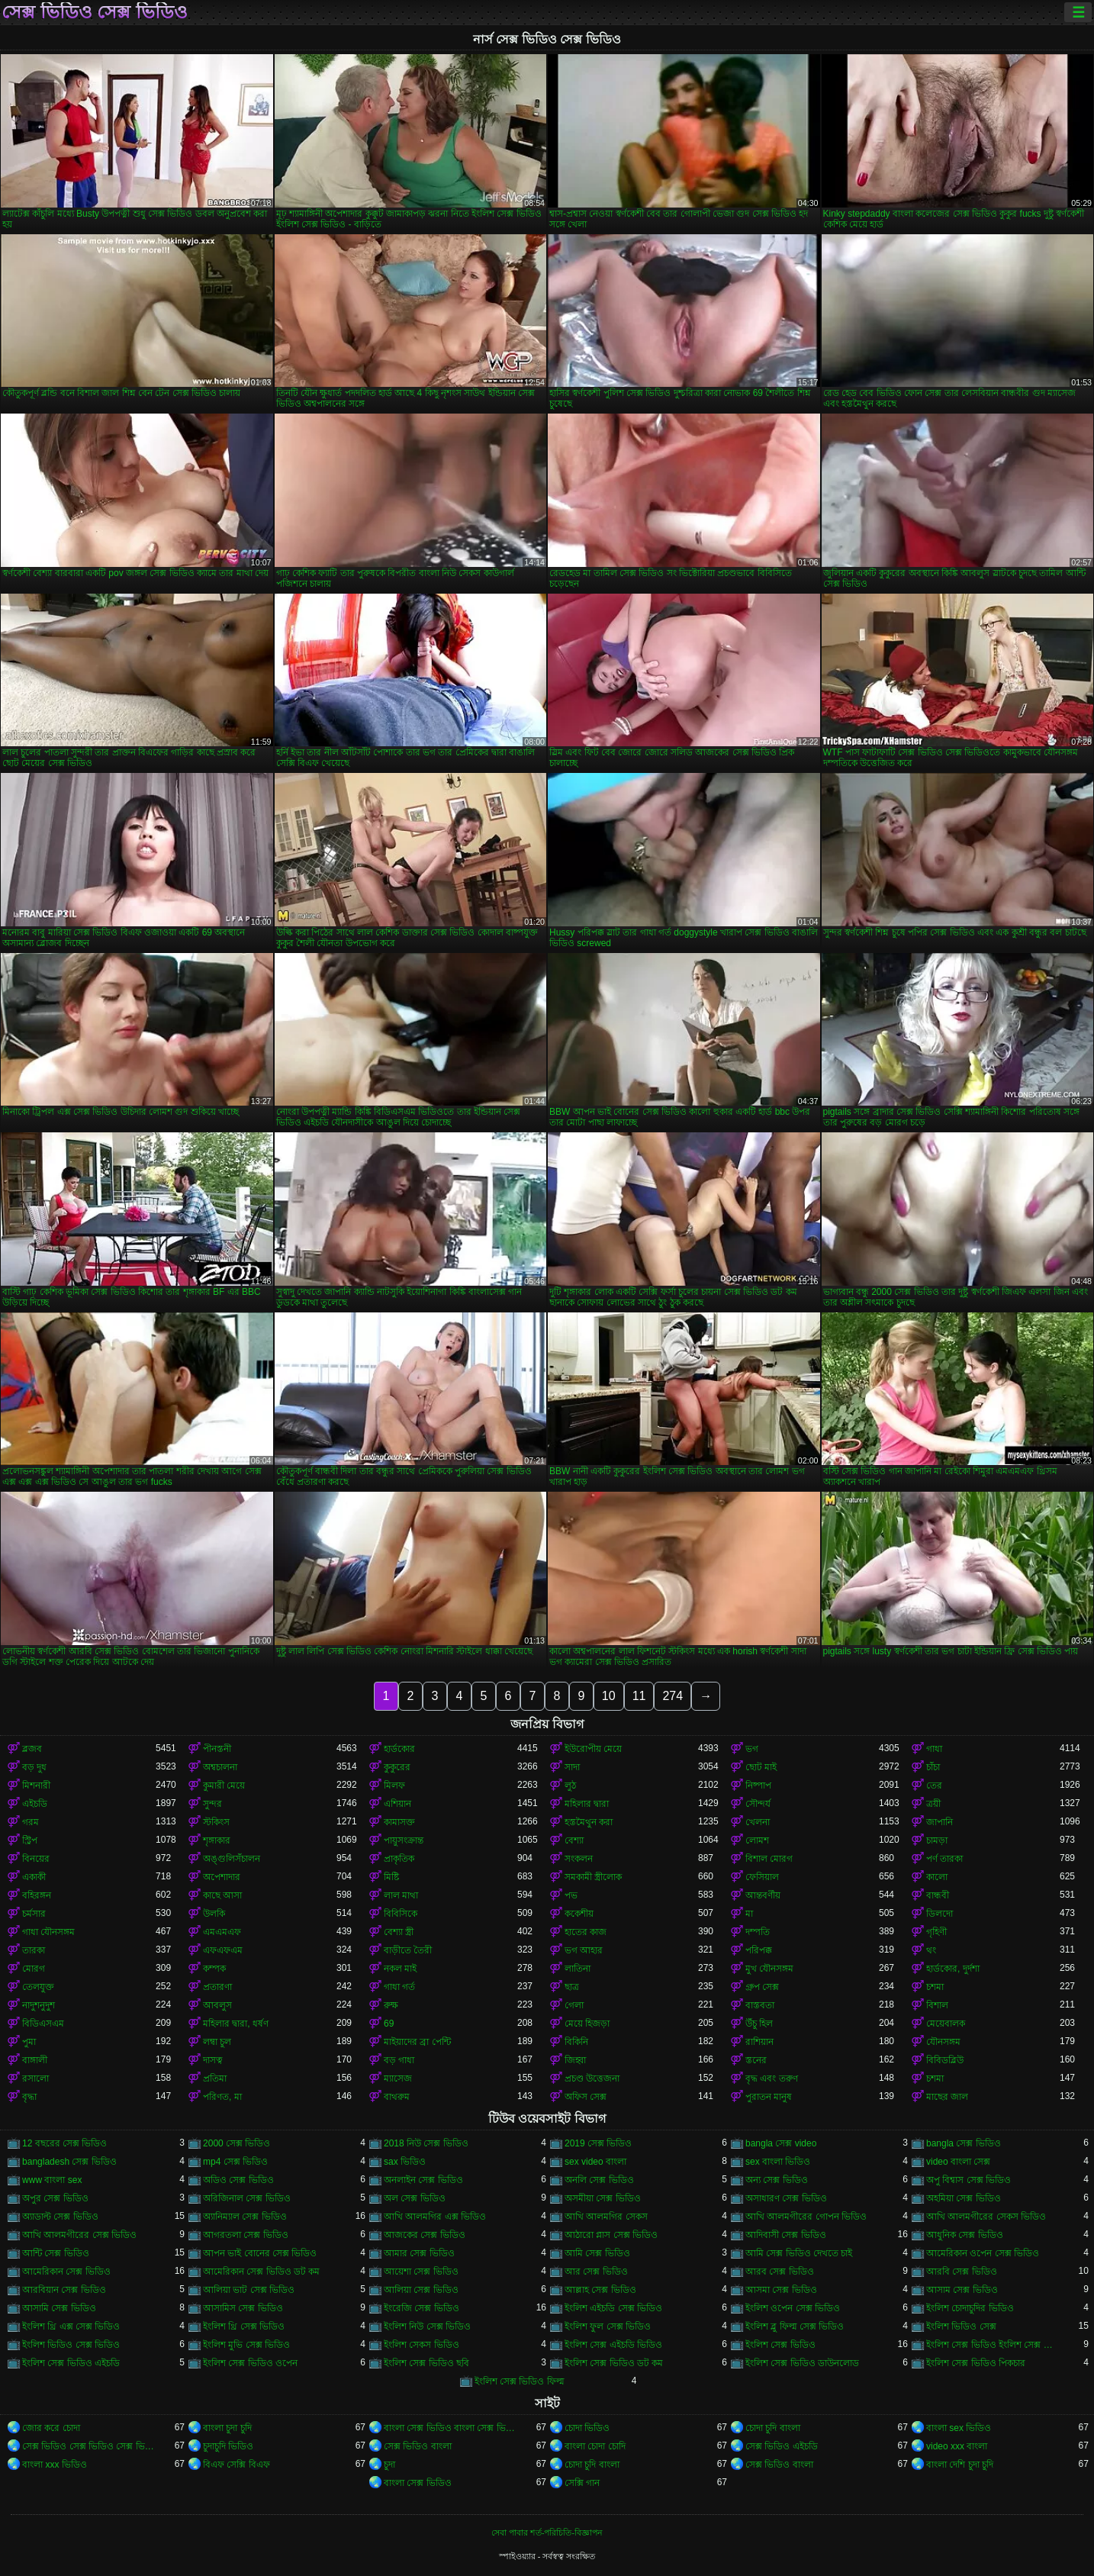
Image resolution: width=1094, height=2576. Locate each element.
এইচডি (34, 1803)
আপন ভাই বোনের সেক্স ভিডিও (260, 2253)
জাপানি (939, 1822)
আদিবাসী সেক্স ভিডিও (785, 2235)
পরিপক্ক (758, 1950)
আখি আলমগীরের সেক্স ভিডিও (79, 2235)
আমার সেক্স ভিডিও (419, 2253)
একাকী (34, 1877)
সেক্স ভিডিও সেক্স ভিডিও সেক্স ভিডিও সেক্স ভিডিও (89, 2446)
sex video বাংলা (595, 2161)
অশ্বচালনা (220, 1767)
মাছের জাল (947, 2096)
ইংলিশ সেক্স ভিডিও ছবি (426, 2363)
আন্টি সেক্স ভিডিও (55, 2253)
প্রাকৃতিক (399, 1858)
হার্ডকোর (399, 1749)
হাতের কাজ (586, 1932)
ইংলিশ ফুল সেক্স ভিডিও (608, 2326)
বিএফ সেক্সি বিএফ (236, 2464)
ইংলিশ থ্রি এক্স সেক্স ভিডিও (71, 2326)
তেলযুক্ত (38, 1987)
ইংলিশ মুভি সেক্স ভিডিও (246, 2344)
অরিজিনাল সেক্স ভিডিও (247, 2198)
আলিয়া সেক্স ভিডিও (421, 2290)
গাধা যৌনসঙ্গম (48, 1932)
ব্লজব (32, 1749)
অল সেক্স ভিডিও (415, 2198)
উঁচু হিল (759, 2023)
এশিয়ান (397, 1803)
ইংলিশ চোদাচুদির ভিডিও (970, 2308)
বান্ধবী (937, 1895)
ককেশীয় (579, 1913)
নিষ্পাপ (758, 1785)
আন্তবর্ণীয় (762, 1895)
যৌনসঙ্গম (943, 2042)
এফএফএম (223, 1950)
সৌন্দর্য (758, 1803)
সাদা (572, 1767)
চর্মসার (34, 1913)
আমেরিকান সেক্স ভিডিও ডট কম (261, 2271)
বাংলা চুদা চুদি (227, 2428)
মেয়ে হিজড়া (587, 2023)
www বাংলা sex (52, 2180)
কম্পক (214, 1968)
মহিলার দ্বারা (587, 1803)
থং (931, 1950)
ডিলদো (939, 1913)
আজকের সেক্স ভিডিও (424, 2235)
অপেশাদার (221, 1877)
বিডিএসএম (43, 2023)
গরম (30, 1822)
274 (672, 1695)
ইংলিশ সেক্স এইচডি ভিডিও (613, 2344)
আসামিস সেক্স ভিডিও (243, 2308)
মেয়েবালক (945, 2023)
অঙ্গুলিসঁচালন (231, 1858)
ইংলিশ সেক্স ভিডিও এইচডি (71, 2363)
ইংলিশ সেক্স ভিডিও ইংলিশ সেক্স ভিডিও (993, 2344)
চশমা (935, 1987)
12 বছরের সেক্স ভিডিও (64, 2143)
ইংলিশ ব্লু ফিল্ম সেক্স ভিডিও (794, 2326)
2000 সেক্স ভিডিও (236, 2143)
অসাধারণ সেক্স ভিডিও (786, 2198)
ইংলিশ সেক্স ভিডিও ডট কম (614, 2363)
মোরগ (33, 1968)
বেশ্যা (574, 1840)
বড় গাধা (399, 2060)
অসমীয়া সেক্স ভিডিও (603, 2198)
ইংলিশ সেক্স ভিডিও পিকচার (975, 2363)
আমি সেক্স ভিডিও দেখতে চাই (798, 2253)
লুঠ (570, 1785)
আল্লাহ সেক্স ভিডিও (600, 2290)
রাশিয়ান (759, 2042)
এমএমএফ (222, 1932)
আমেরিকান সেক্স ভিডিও (66, 2271)
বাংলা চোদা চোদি (595, 2446)
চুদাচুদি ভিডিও (228, 2446)
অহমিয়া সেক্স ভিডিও (963, 2198)
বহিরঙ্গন (36, 1895)
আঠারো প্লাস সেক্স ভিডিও (611, 2235)
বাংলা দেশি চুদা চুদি (959, 2464)
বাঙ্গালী (34, 2060)
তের (934, 1785)
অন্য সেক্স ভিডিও (776, 2180)
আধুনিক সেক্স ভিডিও (964, 2235)
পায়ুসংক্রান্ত (403, 1840)
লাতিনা (577, 1968)
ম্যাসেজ (398, 2078)
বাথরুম (397, 2096)
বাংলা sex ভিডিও (958, 2428)
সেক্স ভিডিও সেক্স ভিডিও (95, 12)
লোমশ (757, 1840)
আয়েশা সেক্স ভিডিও (421, 2271)
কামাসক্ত (399, 1822)
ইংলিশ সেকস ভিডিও (421, 2344)
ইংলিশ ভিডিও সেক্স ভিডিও (71, 2344)
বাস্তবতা (759, 2005)
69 (389, 2023)
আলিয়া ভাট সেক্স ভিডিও (248, 2290)
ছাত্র (572, 1987)
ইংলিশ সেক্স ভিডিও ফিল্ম (520, 2381)
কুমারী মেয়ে (224, 1785)
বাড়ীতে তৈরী (408, 1950)
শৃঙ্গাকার (216, 1840)
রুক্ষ (391, 2005)
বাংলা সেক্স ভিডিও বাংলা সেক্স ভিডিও (450, 2428)
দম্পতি (757, 1932)
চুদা (389, 2464)
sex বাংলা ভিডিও (777, 2161)
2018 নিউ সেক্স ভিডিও (426, 2143)
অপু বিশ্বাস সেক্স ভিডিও (968, 2180)
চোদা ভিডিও (587, 2428)
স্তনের (756, 2060)
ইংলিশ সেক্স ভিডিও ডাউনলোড (802, 2363)
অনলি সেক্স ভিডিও (599, 2180)
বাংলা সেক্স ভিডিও (418, 2483)
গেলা (574, 2005)
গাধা (934, 1749)
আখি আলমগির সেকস (606, 2216)
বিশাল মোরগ (769, 1858)
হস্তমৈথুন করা (589, 1822)
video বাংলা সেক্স (958, 2161)
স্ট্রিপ (29, 1840)
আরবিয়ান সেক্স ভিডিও (64, 2290)
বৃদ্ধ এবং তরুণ (771, 2078)
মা (749, 1913)
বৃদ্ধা (29, 2096)
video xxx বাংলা (956, 2446)
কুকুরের (397, 1767)
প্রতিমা (215, 2078)
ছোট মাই (761, 1767)
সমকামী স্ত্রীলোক (593, 1877)
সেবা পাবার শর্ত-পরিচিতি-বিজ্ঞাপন (547, 2532)
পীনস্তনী (217, 1749)
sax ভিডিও (405, 2161)
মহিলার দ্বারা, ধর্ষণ (236, 2023)
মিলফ (394, 1785)
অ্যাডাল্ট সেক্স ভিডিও (60, 2216)
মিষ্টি (391, 1877)
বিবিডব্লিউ (945, 2060)
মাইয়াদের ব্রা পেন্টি (417, 2042)
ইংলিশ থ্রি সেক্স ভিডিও (244, 2326)
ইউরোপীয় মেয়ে (593, 1749)
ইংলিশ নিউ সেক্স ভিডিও (427, 2326)
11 (639, 1695)
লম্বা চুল (217, 2042)
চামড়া (937, 1840)
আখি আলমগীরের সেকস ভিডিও (986, 2216)
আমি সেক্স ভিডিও (597, 2253)
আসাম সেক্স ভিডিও (962, 2290)
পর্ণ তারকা (944, 1858)
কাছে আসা (222, 1895)
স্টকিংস (216, 1822)
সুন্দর (212, 1803)
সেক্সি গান (582, 2483)
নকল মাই (400, 1968)
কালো (937, 1877)
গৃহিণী (936, 1932)
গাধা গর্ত (399, 1987)
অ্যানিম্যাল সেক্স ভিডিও (245, 2216)
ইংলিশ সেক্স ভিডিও (780, 2344)
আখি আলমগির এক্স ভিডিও (435, 2216)
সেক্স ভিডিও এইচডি (781, 2446)
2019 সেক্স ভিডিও (598, 2143)
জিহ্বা (575, 2060)
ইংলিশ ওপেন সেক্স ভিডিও (792, 2308)
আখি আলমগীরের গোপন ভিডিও (806, 2216)
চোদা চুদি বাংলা (772, 2428)
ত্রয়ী (933, 1803)
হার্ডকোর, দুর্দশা (953, 1968)
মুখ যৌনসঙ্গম (769, 1968)
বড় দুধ (34, 1767)
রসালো (35, 2078)
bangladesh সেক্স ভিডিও (69, 2161)
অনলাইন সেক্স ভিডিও (423, 2180)
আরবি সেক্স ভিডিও (961, 2271)
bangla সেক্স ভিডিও (963, 2143)
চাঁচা (933, 1767)
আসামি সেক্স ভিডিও (59, 2308)
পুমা (29, 2042)
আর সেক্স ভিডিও (596, 2271)
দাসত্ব (213, 2060)
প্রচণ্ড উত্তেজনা (592, 2078)
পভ (571, 1895)
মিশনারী (36, 1785)
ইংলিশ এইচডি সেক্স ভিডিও (613, 2308)
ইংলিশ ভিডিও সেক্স (961, 2326)
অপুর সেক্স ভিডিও (55, 2198)
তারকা (33, 1950)
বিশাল (937, 2005)
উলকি (214, 1913)
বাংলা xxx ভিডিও (54, 2464)
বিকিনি (576, 2042)
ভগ (751, 1749)
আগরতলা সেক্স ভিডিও (245, 2235)
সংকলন (579, 1858)
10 (609, 1695)
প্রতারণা (217, 1987)
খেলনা (757, 1822)
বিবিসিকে (400, 1913)
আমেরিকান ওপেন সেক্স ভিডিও (982, 2253)
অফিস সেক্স (586, 2096)
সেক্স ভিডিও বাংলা (418, 2446)
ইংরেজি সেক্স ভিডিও (421, 2308)
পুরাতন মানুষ (768, 2096)
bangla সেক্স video (780, 2143)
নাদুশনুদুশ (38, 2005)
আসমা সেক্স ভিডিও (781, 2290)
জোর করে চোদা (51, 2428)
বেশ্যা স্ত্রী (398, 1932)
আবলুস (217, 2005)
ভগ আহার (584, 1950)
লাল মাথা (401, 1895)
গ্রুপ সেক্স (762, 1987)
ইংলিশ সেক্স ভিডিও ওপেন (250, 2363)
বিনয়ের (36, 1858)
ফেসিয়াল (762, 1877)
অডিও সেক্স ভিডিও (238, 2180)
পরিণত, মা (222, 2096)
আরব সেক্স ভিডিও (779, 2271)
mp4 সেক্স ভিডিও (235, 2161)
